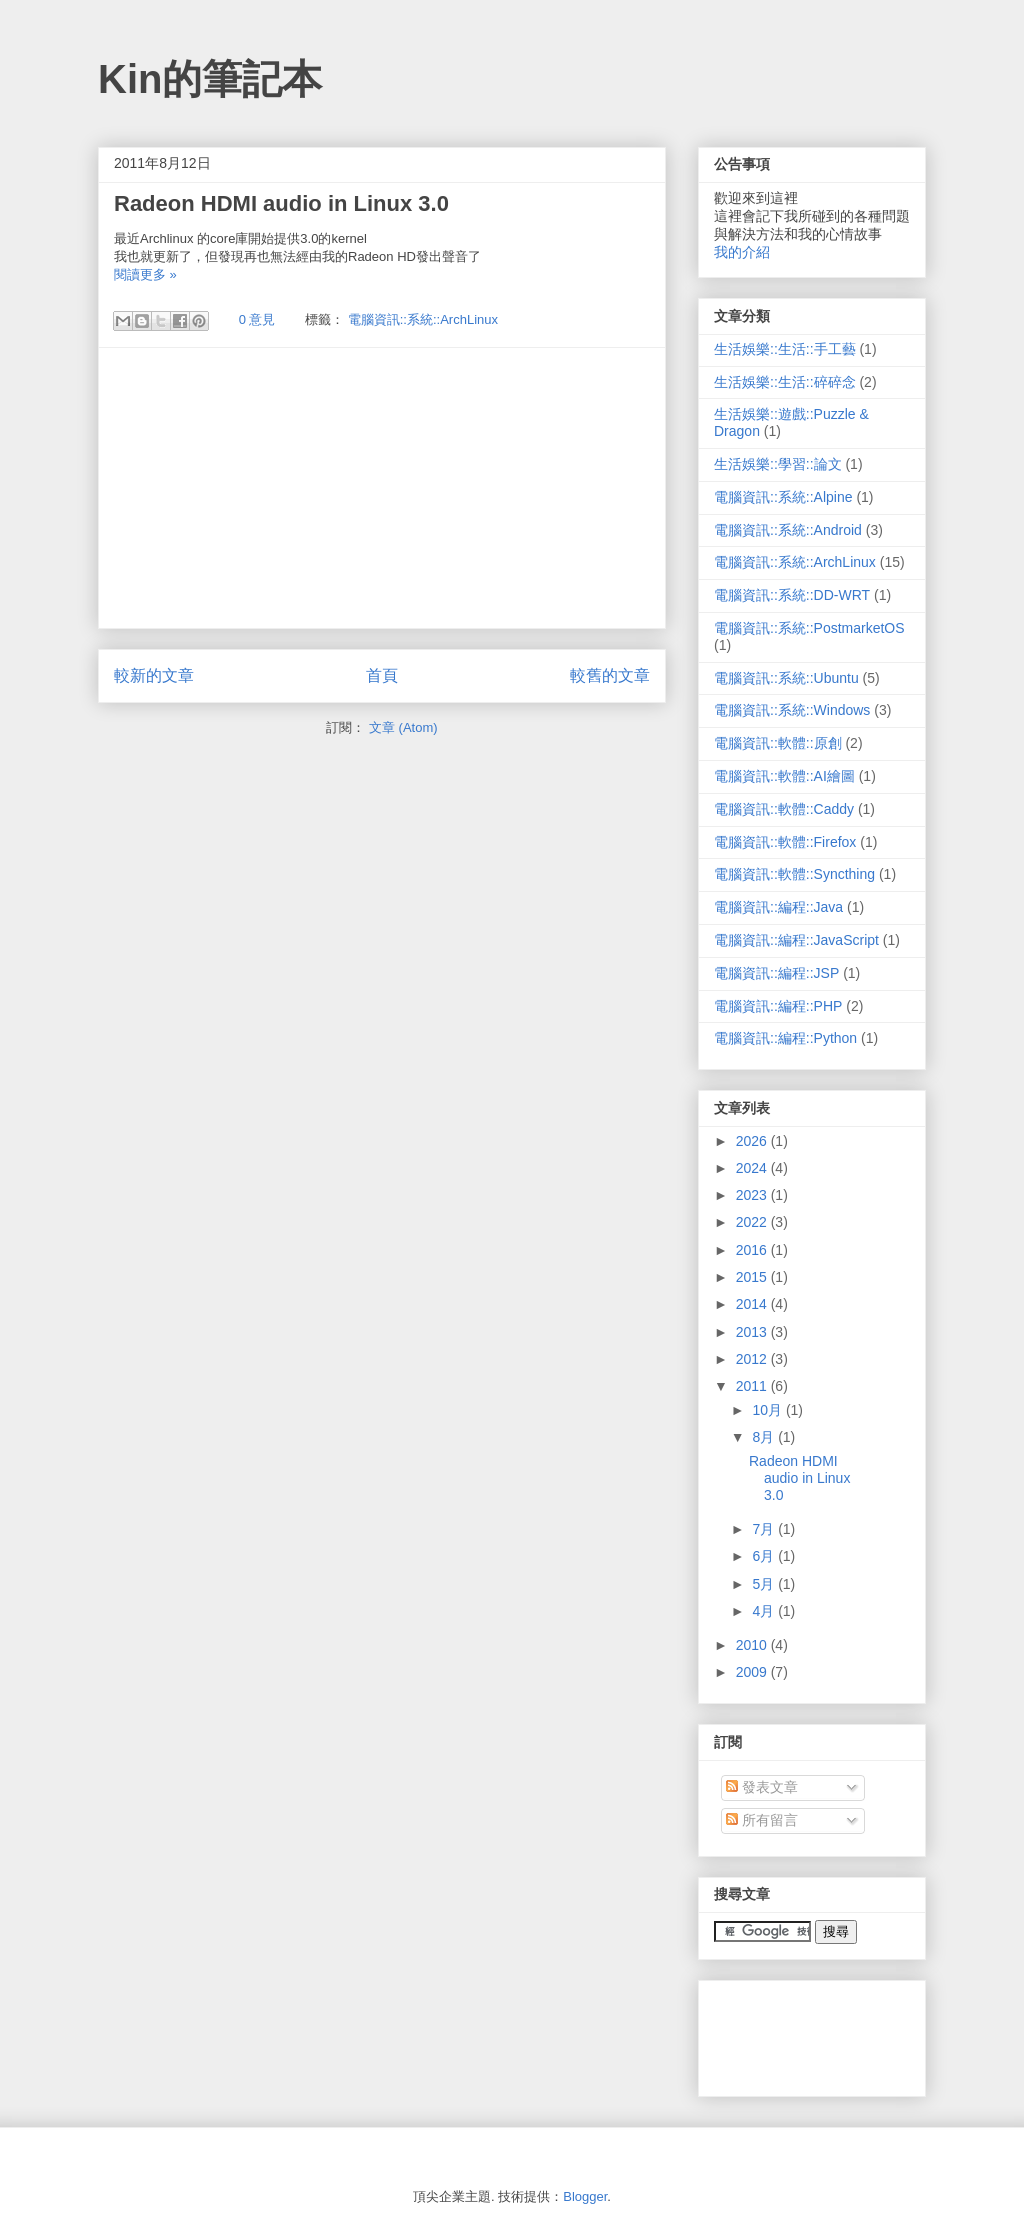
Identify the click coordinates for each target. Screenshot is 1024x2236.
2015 (753, 1277)
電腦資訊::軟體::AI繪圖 (784, 776)
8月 (765, 1437)
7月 (765, 1529)
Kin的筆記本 (210, 79)
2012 (753, 1359)
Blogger (585, 2196)
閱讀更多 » (145, 274)
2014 (753, 1304)
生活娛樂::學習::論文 (778, 464)
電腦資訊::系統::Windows (792, 710)
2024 (753, 1168)
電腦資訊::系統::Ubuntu (786, 678)
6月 (765, 1556)
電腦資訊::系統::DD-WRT (792, 595)
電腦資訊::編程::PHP (778, 1006)
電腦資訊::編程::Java (778, 907)
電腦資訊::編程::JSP (776, 973)
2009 (753, 1672)
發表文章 (762, 1787)
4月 (765, 1611)
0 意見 (257, 319)
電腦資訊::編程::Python (785, 1038)
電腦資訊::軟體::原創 (778, 743)
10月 (768, 1410)
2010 (753, 1645)
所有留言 (762, 1820)
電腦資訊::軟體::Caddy (784, 809)
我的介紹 (742, 252)
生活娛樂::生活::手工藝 (785, 349)
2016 (753, 1250)
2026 (753, 1141)
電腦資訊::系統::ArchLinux (423, 319)
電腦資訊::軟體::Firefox (785, 842)
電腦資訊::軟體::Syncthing (794, 874)
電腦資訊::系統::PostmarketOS (809, 628)
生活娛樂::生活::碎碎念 (785, 382)
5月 (765, 1584)
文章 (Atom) (403, 727)
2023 (753, 1195)
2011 (753, 1386)
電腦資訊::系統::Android (788, 530)
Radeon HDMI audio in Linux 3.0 (281, 203)
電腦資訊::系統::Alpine (783, 497)
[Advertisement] (382, 488)
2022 (753, 1222)
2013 (753, 1332)
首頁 (382, 675)
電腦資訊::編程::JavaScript (796, 940)
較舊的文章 (610, 675)
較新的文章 (154, 675)
